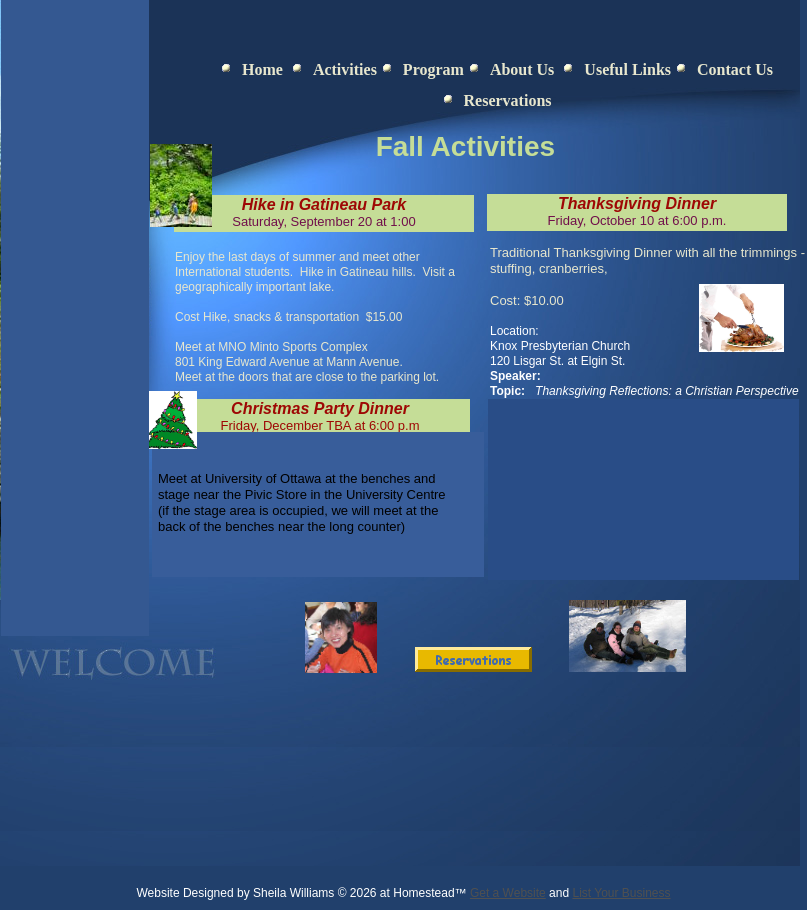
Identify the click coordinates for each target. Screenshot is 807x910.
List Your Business (621, 893)
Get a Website (508, 893)
